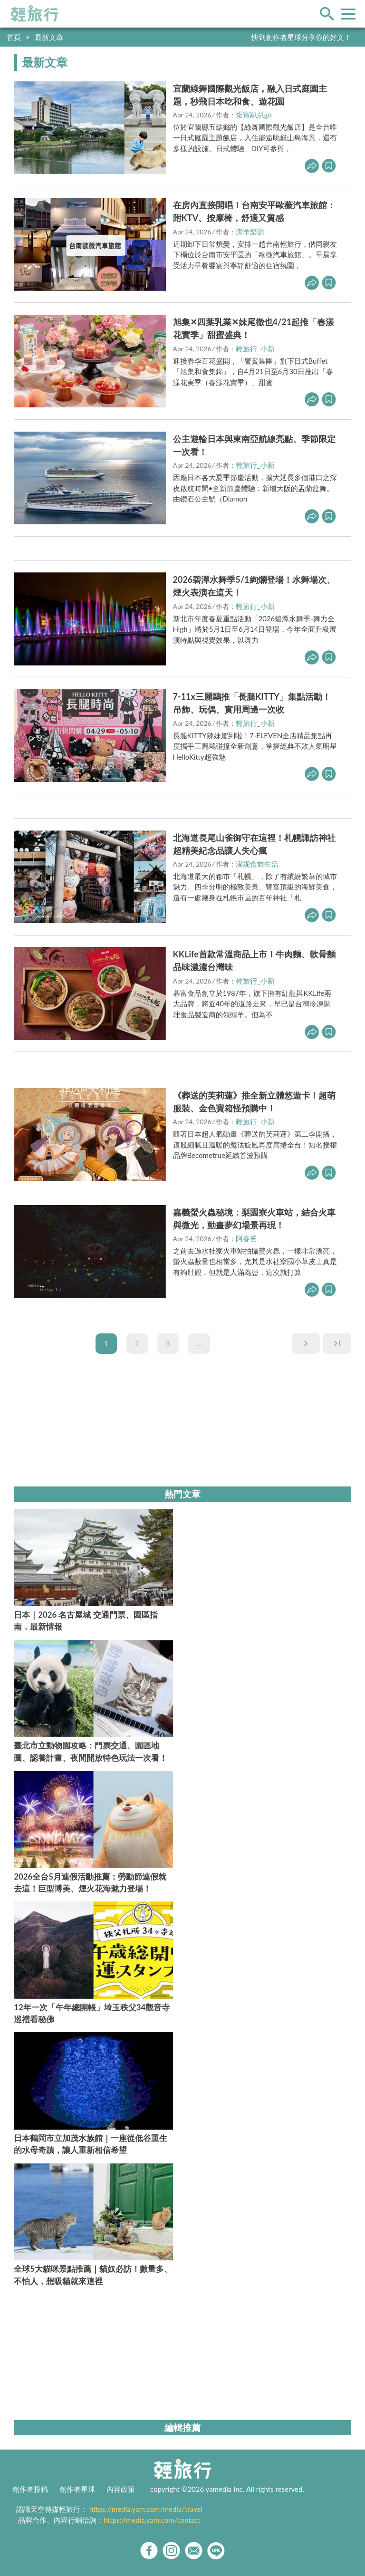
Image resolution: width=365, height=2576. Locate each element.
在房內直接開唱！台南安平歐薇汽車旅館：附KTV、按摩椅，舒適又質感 (254, 211)
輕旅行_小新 (255, 348)
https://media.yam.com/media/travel (145, 2509)
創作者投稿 (30, 2489)
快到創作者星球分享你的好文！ (301, 37)
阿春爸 (246, 1238)
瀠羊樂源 (250, 231)
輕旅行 (35, 14)
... (199, 1343)
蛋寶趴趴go (254, 114)
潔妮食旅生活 (257, 863)
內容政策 (120, 2489)
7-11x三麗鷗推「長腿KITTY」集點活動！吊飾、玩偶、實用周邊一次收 (252, 702)
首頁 (14, 37)
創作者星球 (77, 2489)
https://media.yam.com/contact (152, 2520)
